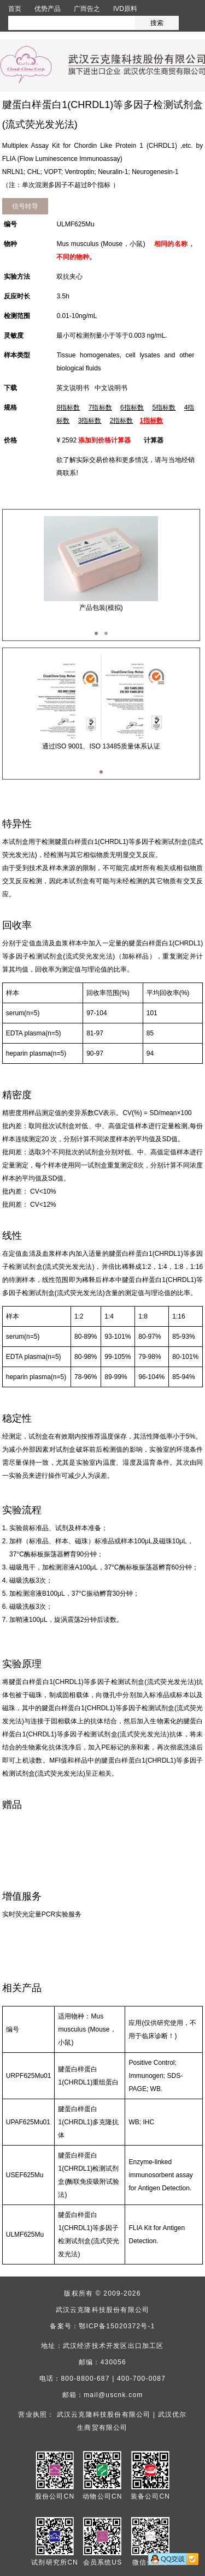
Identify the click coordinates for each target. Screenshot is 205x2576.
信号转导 (25, 206)
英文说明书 (72, 388)
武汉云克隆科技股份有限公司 (103, 2310)
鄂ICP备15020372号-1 (117, 2326)
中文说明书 (111, 388)
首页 (14, 9)
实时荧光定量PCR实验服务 (41, 1914)
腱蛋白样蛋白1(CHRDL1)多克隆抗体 (88, 2122)
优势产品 (47, 9)
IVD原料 (125, 9)
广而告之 (87, 9)
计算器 (153, 440)
